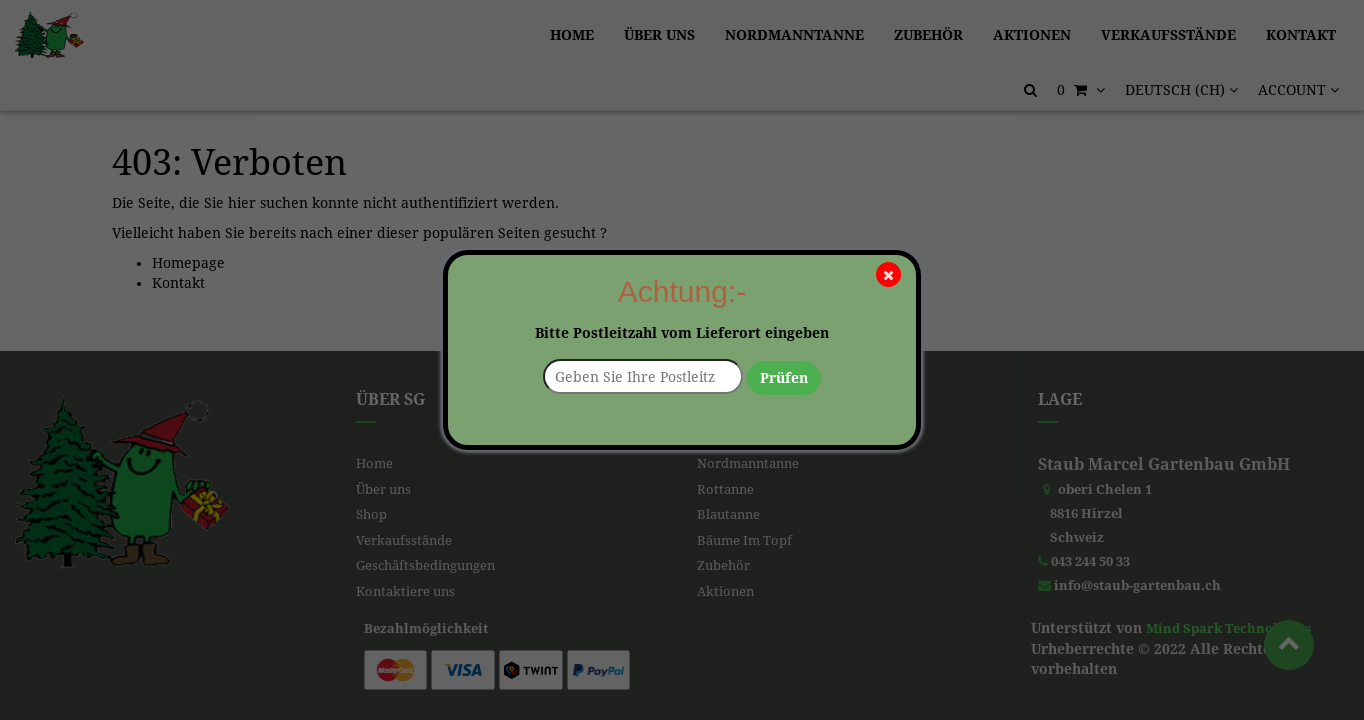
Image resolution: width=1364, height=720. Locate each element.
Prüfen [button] (784, 378)
